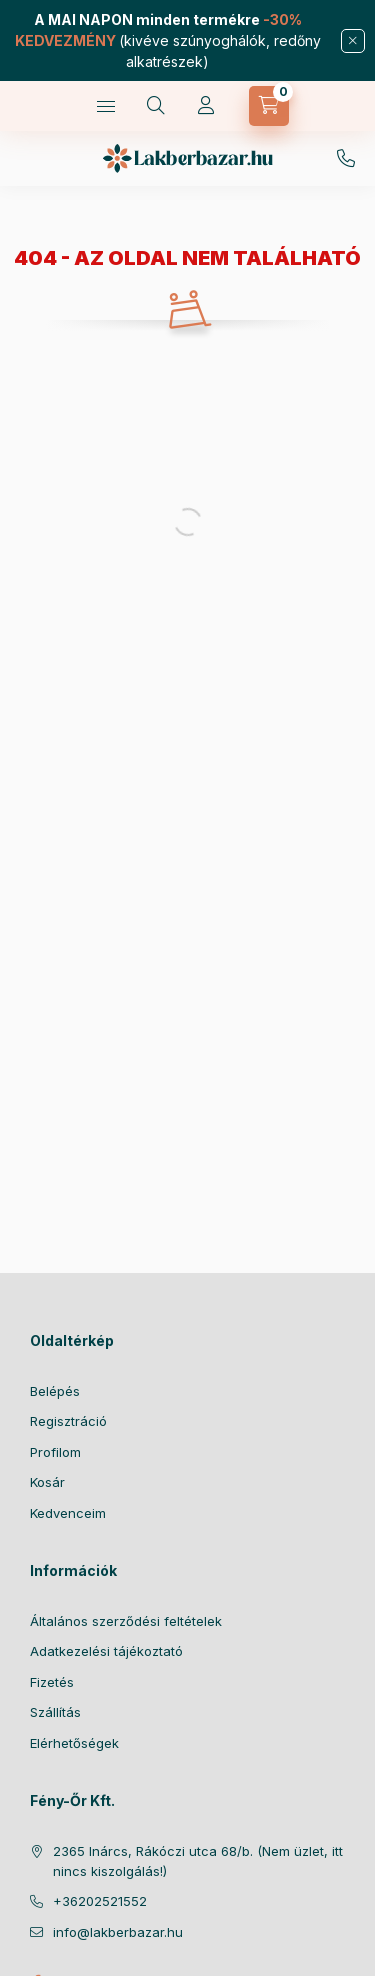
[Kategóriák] (106, 106)
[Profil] (206, 106)
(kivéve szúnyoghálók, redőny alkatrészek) (168, 40)
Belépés (55, 1391)
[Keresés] (156, 106)
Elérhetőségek (74, 1743)
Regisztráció (68, 1421)
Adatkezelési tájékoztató (106, 1651)
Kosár (47, 1482)
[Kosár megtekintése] (269, 106)
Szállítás (55, 1712)
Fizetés (52, 1682)
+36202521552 (100, 1901)
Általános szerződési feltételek (126, 1621)
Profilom (55, 1452)
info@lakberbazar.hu (118, 1932)
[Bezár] (353, 41)
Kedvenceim (68, 1513)
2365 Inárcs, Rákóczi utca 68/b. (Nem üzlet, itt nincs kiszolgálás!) (198, 1861)
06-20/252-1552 (346, 159)
